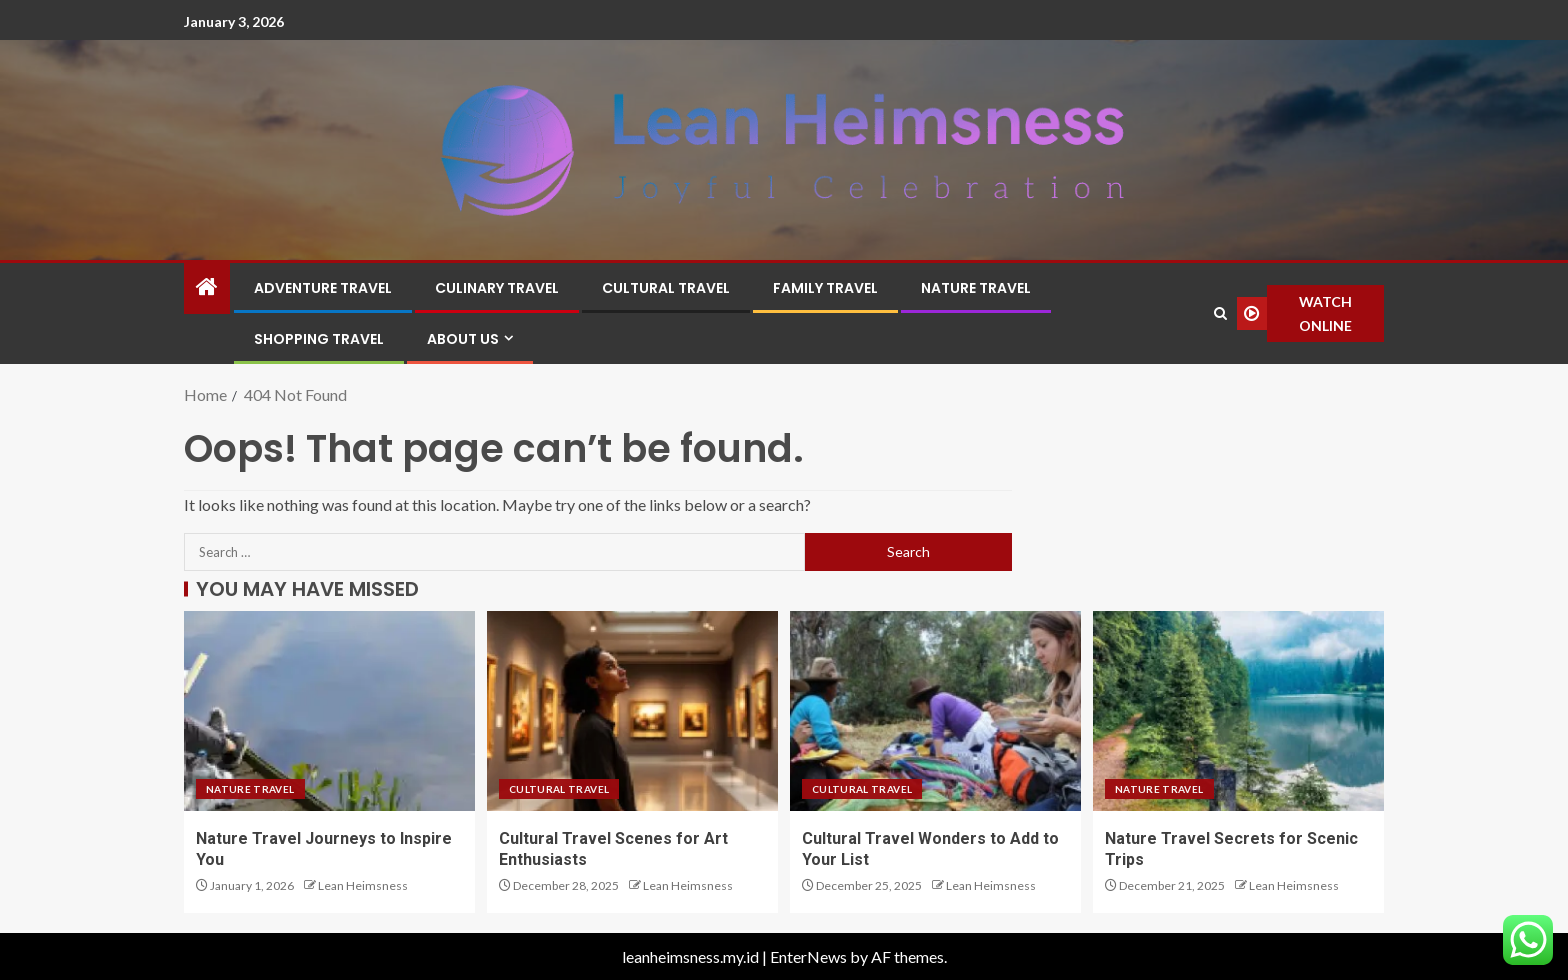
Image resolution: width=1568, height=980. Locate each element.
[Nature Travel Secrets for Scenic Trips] (1238, 711)
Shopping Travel (319, 339)
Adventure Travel (323, 288)
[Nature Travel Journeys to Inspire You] (329, 711)
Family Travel (825, 288)
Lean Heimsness (363, 885)
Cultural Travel (666, 288)
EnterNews (808, 956)
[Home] (207, 287)
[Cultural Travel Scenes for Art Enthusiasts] (632, 711)
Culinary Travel (497, 288)
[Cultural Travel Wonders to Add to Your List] (935, 711)
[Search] (1220, 313)
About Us (463, 339)
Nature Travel (976, 288)
